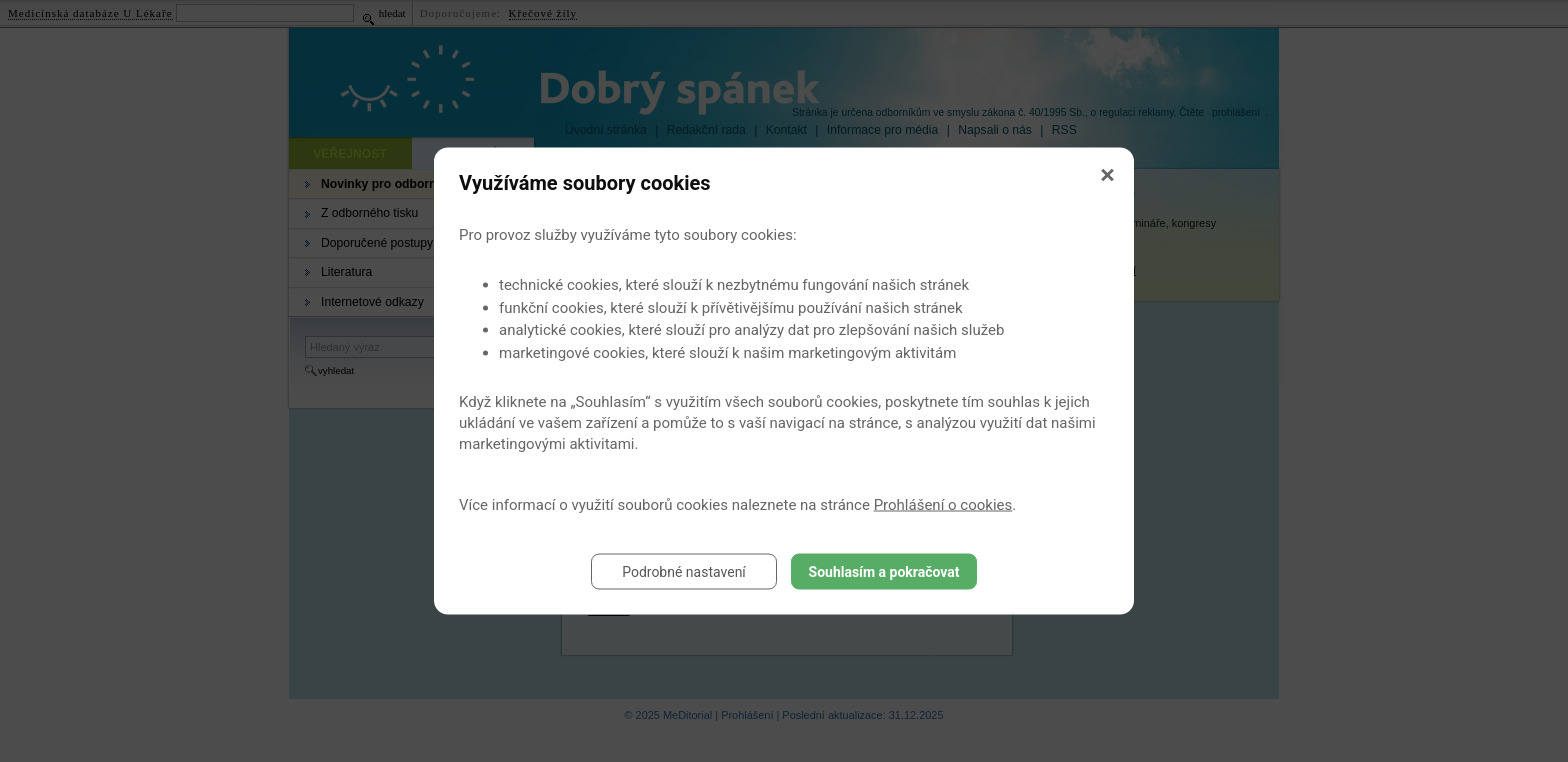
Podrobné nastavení (684, 572)
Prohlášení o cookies (943, 505)
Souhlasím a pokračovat (884, 572)
